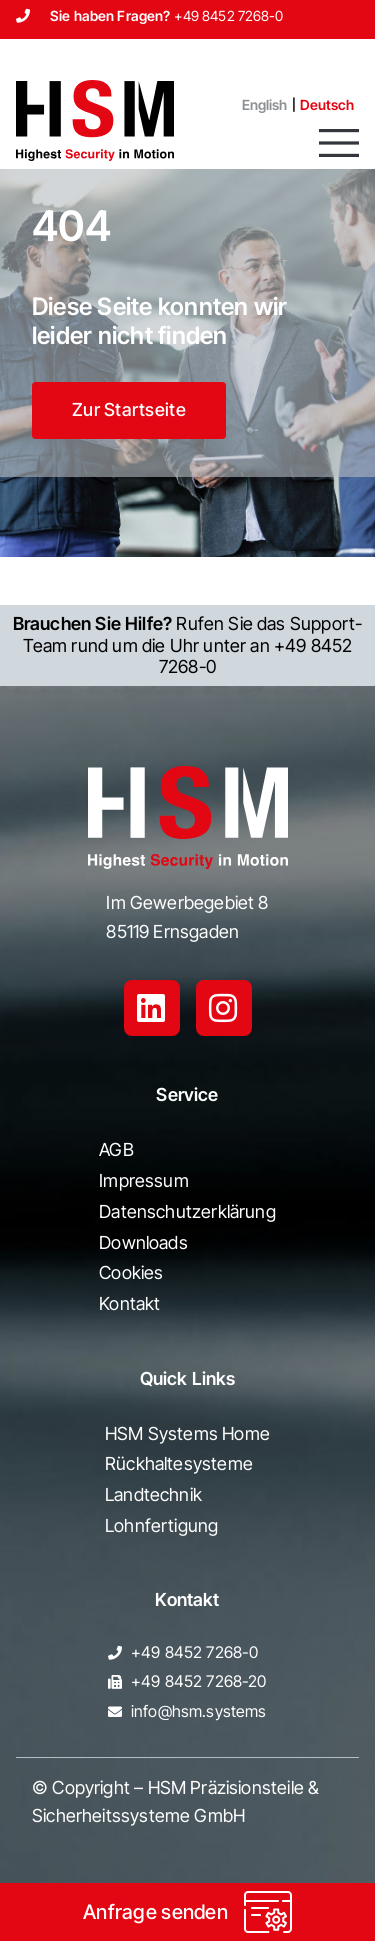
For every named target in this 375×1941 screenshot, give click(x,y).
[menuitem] (257, 105)
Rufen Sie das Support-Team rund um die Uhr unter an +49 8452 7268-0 (188, 645)
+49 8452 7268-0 (229, 15)
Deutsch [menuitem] (327, 104)
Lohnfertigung (161, 1525)
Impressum (144, 1180)
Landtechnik (153, 1494)
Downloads (143, 1242)
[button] (339, 143)
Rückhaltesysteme (179, 1463)
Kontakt (129, 1303)
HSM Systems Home (187, 1433)
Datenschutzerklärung (187, 1211)
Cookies (131, 1272)
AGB (116, 1149)
